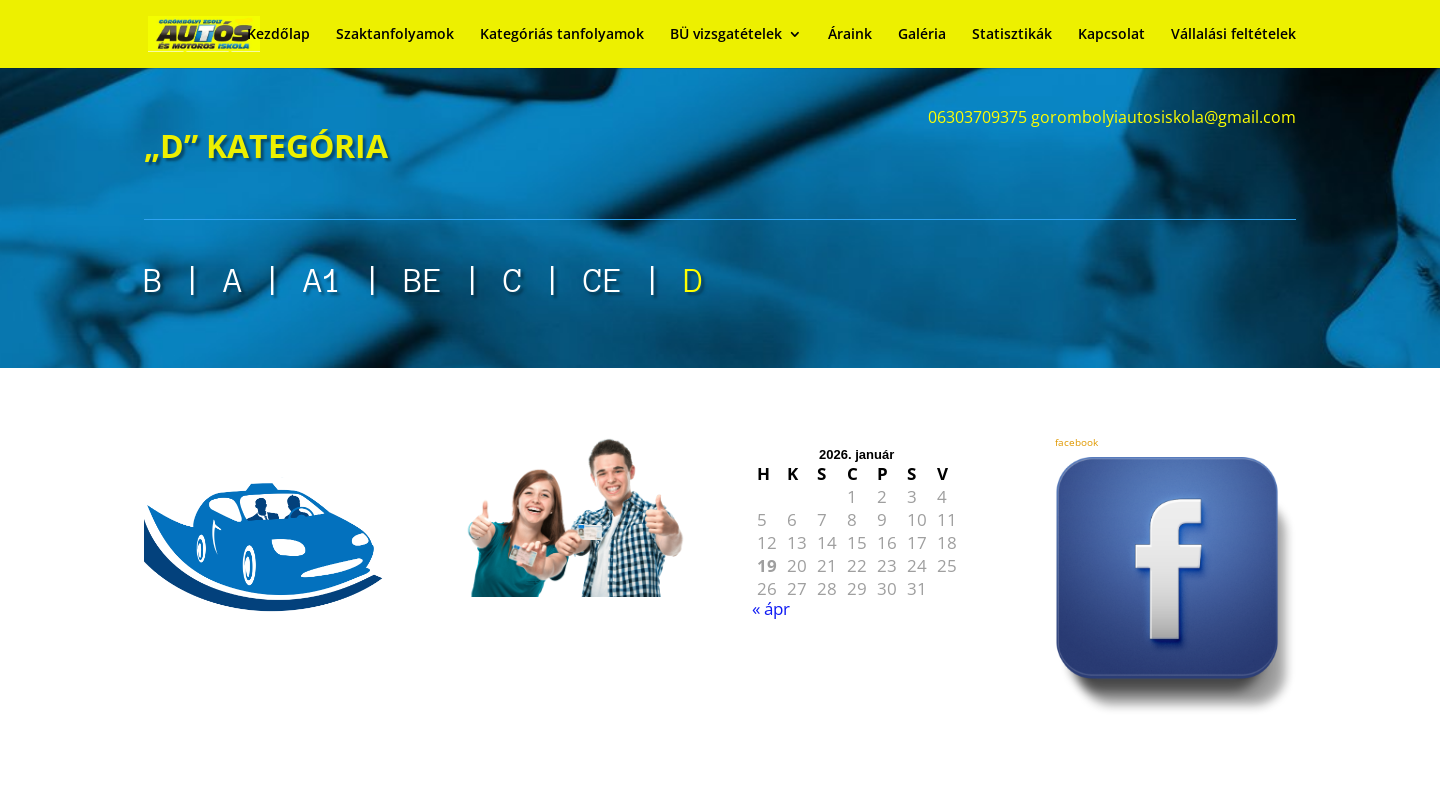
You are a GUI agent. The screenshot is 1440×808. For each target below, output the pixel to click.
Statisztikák (1012, 35)
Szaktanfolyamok (395, 35)
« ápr (771, 608)
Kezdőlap (278, 35)
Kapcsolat (1111, 35)
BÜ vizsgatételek (726, 35)
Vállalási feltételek (1233, 35)
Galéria (922, 35)
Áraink (850, 35)
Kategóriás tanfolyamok (562, 35)
